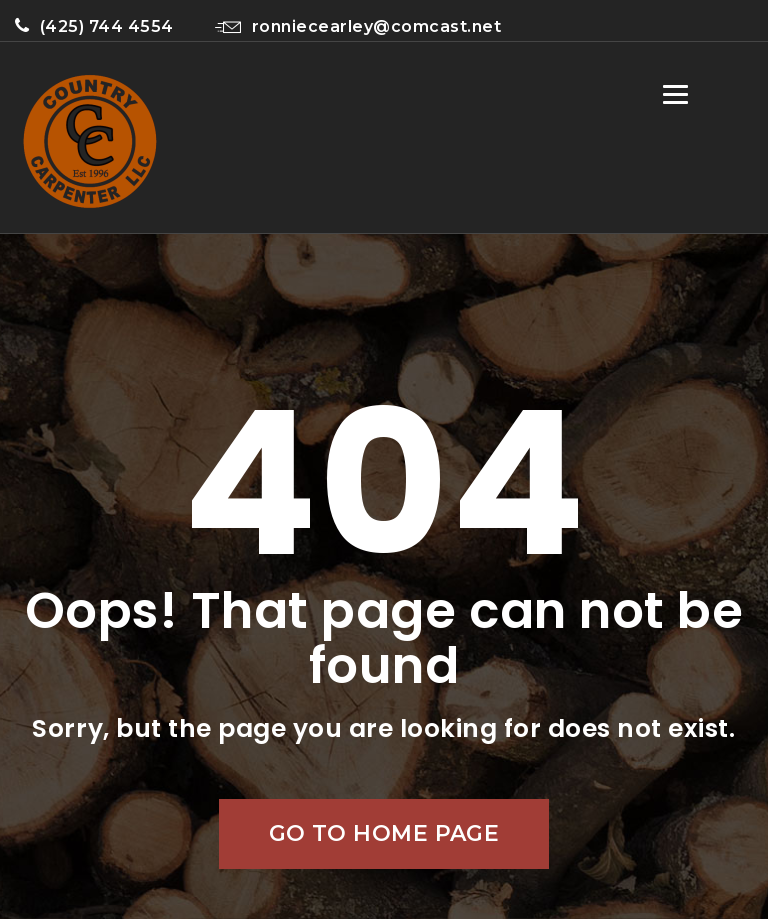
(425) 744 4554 (94, 26)
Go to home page (384, 833)
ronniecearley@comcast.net (358, 26)
